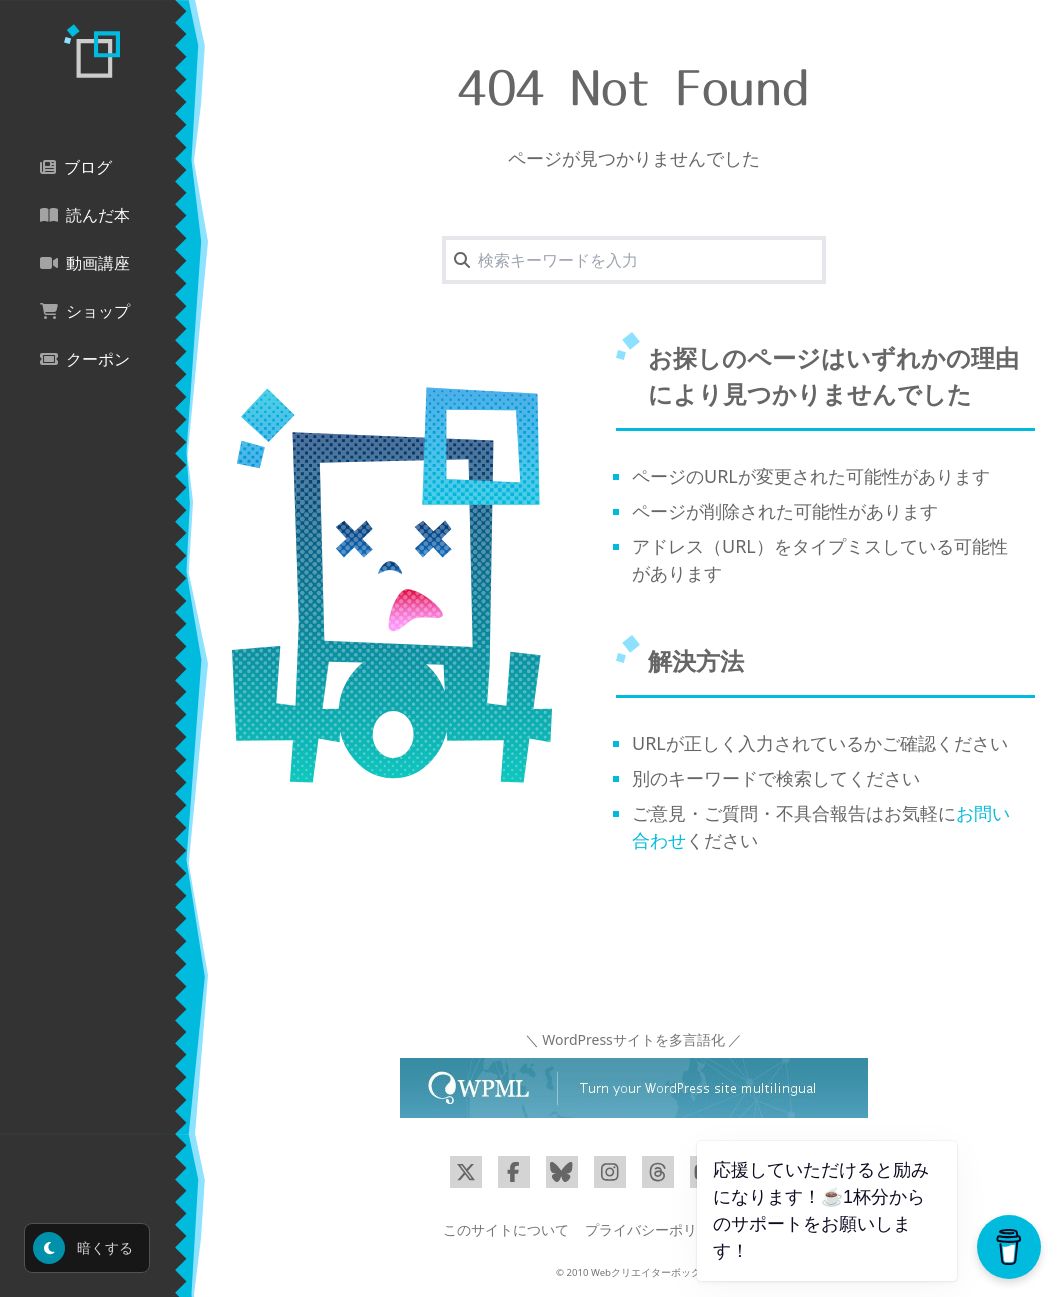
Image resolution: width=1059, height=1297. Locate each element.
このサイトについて (506, 1229)
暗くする (83, 1248)
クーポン (85, 359)
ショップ (85, 311)
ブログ (76, 167)
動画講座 (85, 263)
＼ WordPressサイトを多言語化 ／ (634, 1039)
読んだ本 (85, 215)
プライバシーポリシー (655, 1229)
